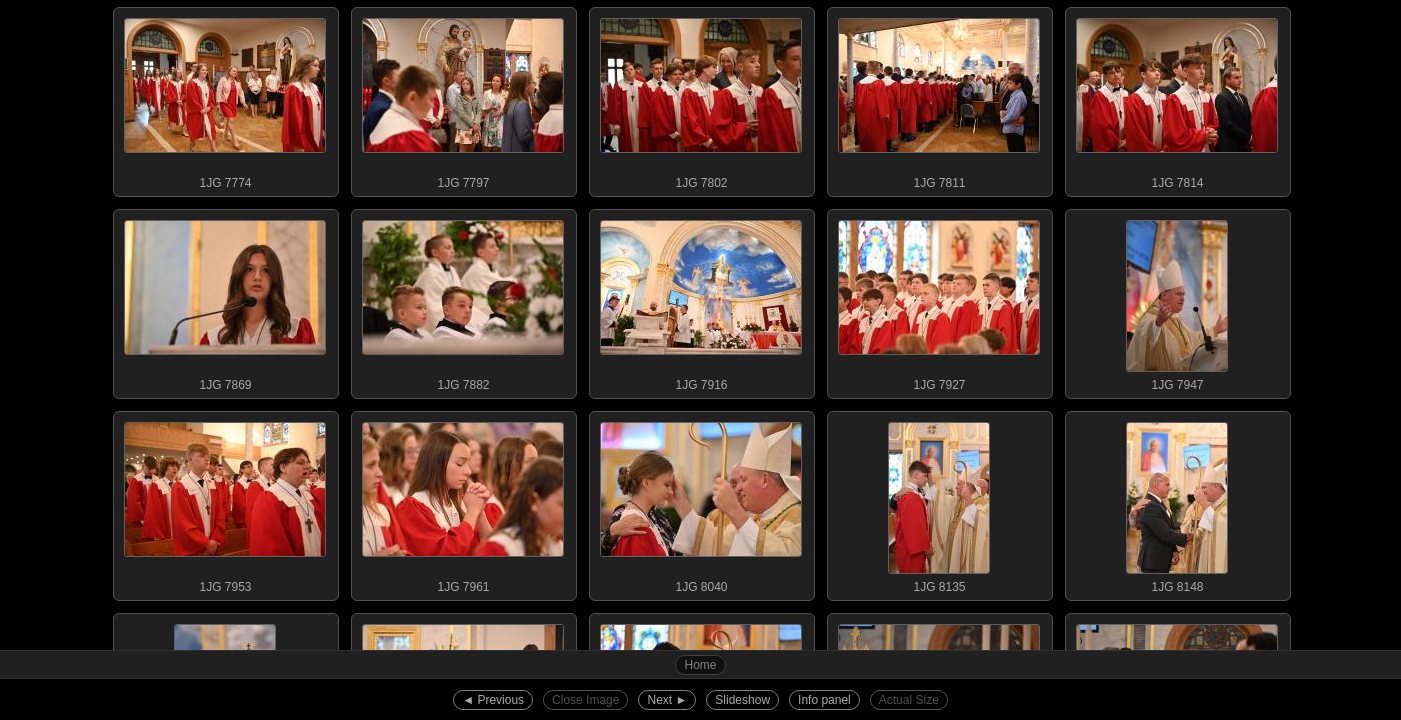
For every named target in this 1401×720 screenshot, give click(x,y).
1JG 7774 (225, 99)
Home (700, 665)
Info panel (824, 700)
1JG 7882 (463, 301)
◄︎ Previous (493, 700)
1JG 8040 (701, 503)
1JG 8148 (1177, 503)
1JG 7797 (463, 99)
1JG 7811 (939, 99)
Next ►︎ (667, 700)
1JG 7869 (225, 301)
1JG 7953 (225, 503)
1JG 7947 (1177, 301)
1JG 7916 (701, 301)
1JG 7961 (463, 503)
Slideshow (742, 700)
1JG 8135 (939, 503)
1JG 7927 (939, 301)
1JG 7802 (701, 99)
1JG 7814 (1177, 99)
